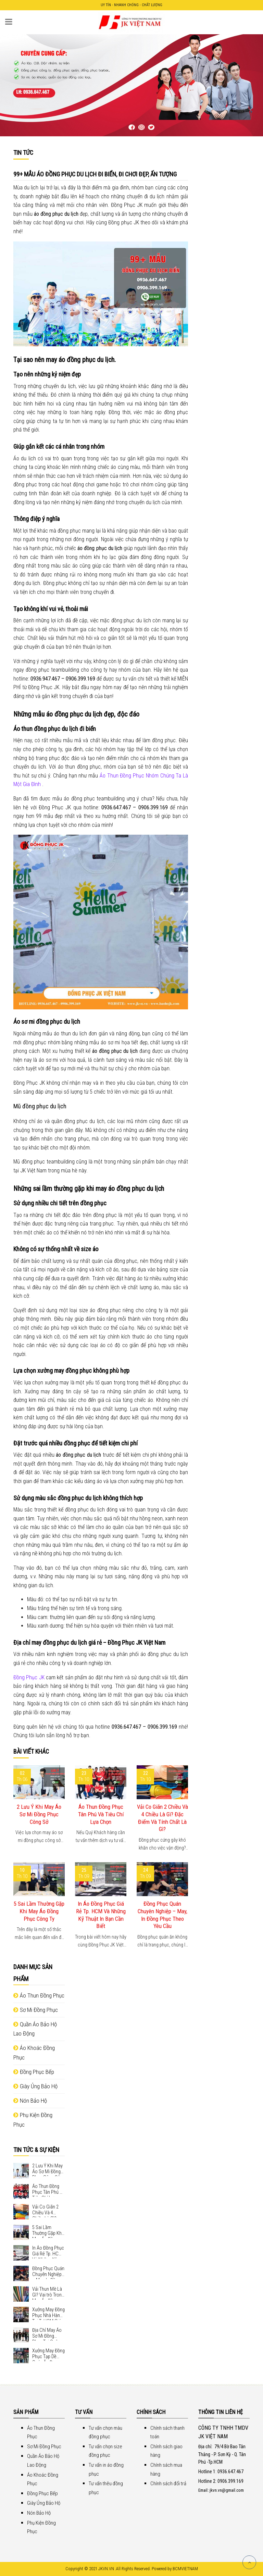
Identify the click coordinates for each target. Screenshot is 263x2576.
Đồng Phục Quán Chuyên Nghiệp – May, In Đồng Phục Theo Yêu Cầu (162, 1914)
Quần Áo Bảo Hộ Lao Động (35, 2029)
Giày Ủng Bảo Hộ (35, 2086)
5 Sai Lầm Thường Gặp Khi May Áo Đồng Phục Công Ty (39, 1911)
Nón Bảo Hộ (30, 2100)
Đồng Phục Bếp (33, 2071)
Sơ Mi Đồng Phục (35, 2009)
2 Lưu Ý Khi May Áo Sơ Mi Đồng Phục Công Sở (39, 1814)
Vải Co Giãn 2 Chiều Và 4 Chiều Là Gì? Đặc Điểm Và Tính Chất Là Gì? (162, 1817)
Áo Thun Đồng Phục (38, 1995)
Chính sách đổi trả (168, 2483)
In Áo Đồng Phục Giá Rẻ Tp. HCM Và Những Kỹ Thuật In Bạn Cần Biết (101, 1914)
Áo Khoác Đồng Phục (34, 2052)
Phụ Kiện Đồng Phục (32, 2120)
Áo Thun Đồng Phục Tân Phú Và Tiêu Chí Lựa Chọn (101, 1814)
